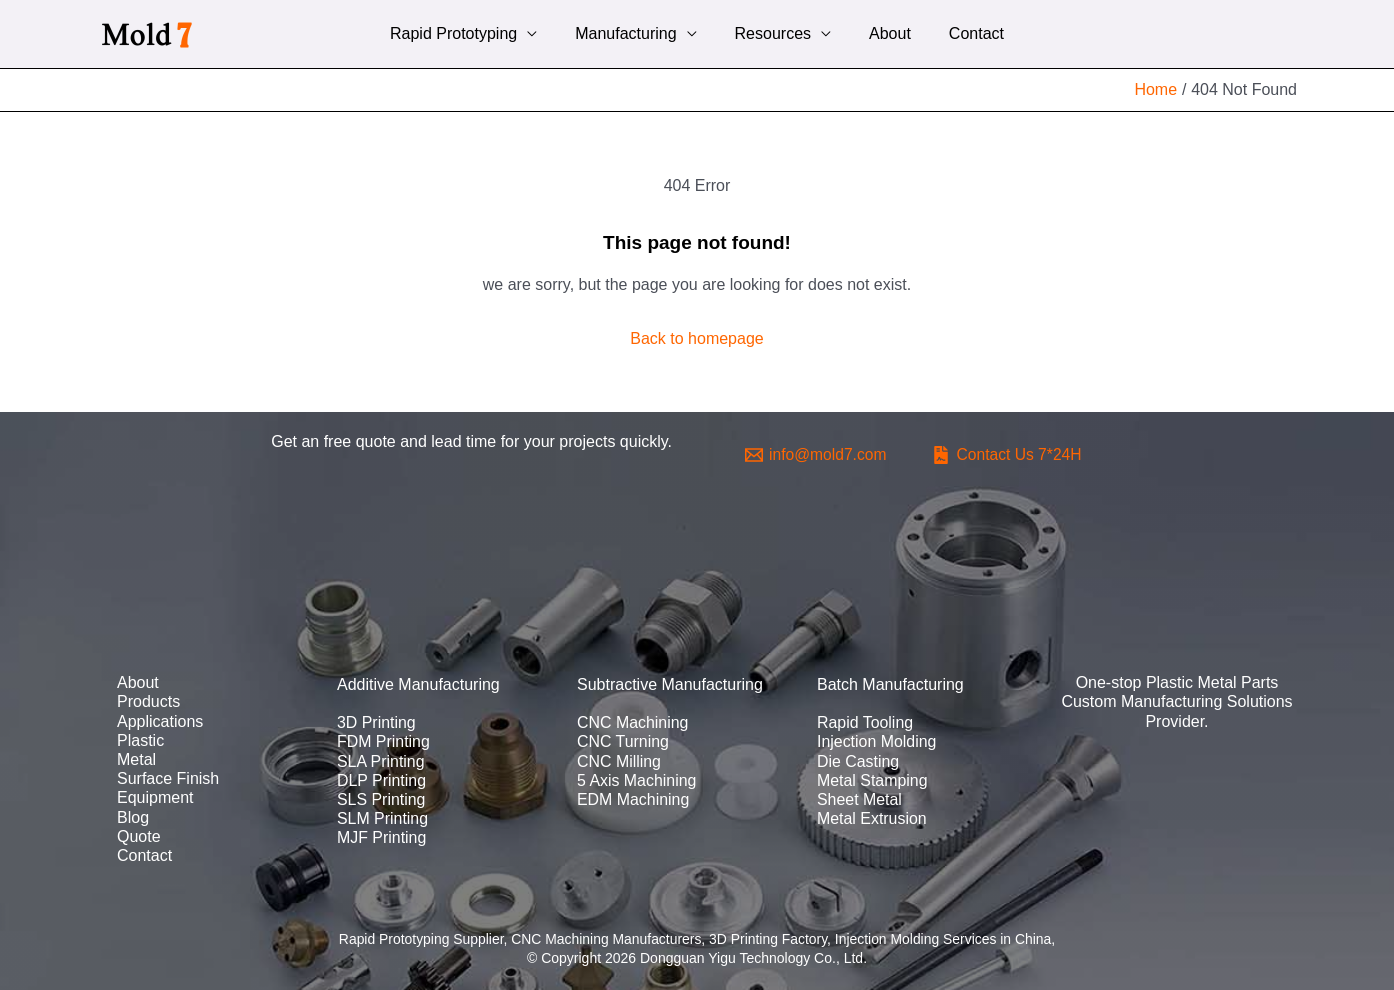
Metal (136, 759)
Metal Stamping (872, 780)
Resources (773, 33)
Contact (964, 33)
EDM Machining (633, 799)
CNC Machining (633, 722)
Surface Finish (168, 778)
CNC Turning (623, 741)
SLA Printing (381, 761)
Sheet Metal (859, 799)
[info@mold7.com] (817, 455)
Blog (133, 817)
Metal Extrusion (872, 818)
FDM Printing (383, 741)
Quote (139, 836)
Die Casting (858, 761)
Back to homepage (696, 338)
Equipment (155, 797)
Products (148, 701)
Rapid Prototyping (465, 33)
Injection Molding (877, 741)
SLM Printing (383, 818)
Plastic (140, 740)
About (884, 33)
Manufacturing (631, 33)
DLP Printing (382, 780)
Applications (160, 721)
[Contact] (1011, 455)
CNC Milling (619, 761)
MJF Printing (382, 837)
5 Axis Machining (637, 780)
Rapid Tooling (865, 722)
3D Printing (376, 722)
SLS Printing (381, 799)
